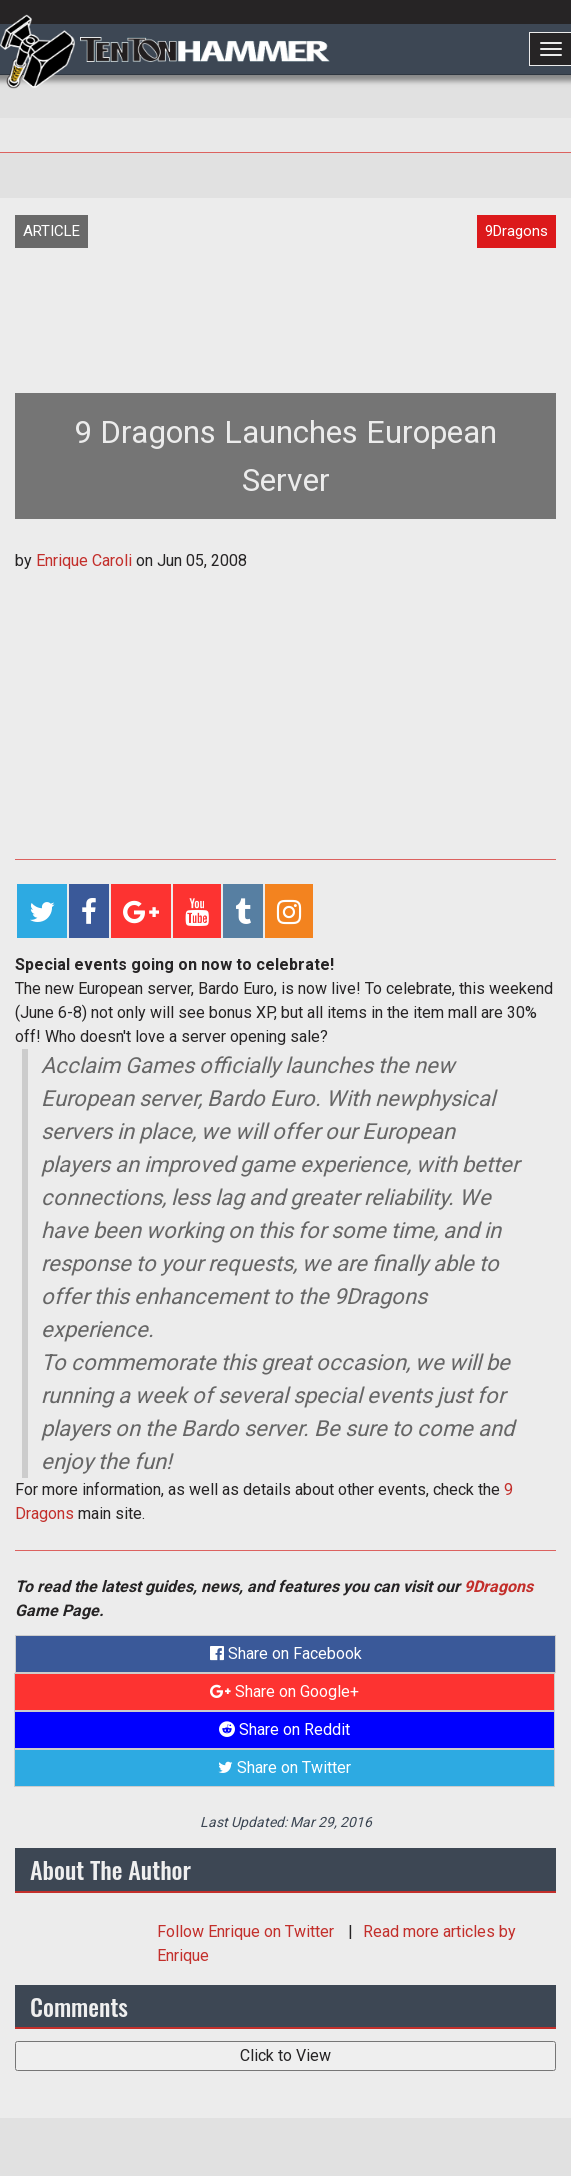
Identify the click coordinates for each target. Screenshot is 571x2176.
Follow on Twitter (247, 1931)
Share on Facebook (286, 1653)
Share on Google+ (284, 1691)
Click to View (285, 2055)
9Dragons (498, 1586)
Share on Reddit (284, 1729)
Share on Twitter (284, 1767)
